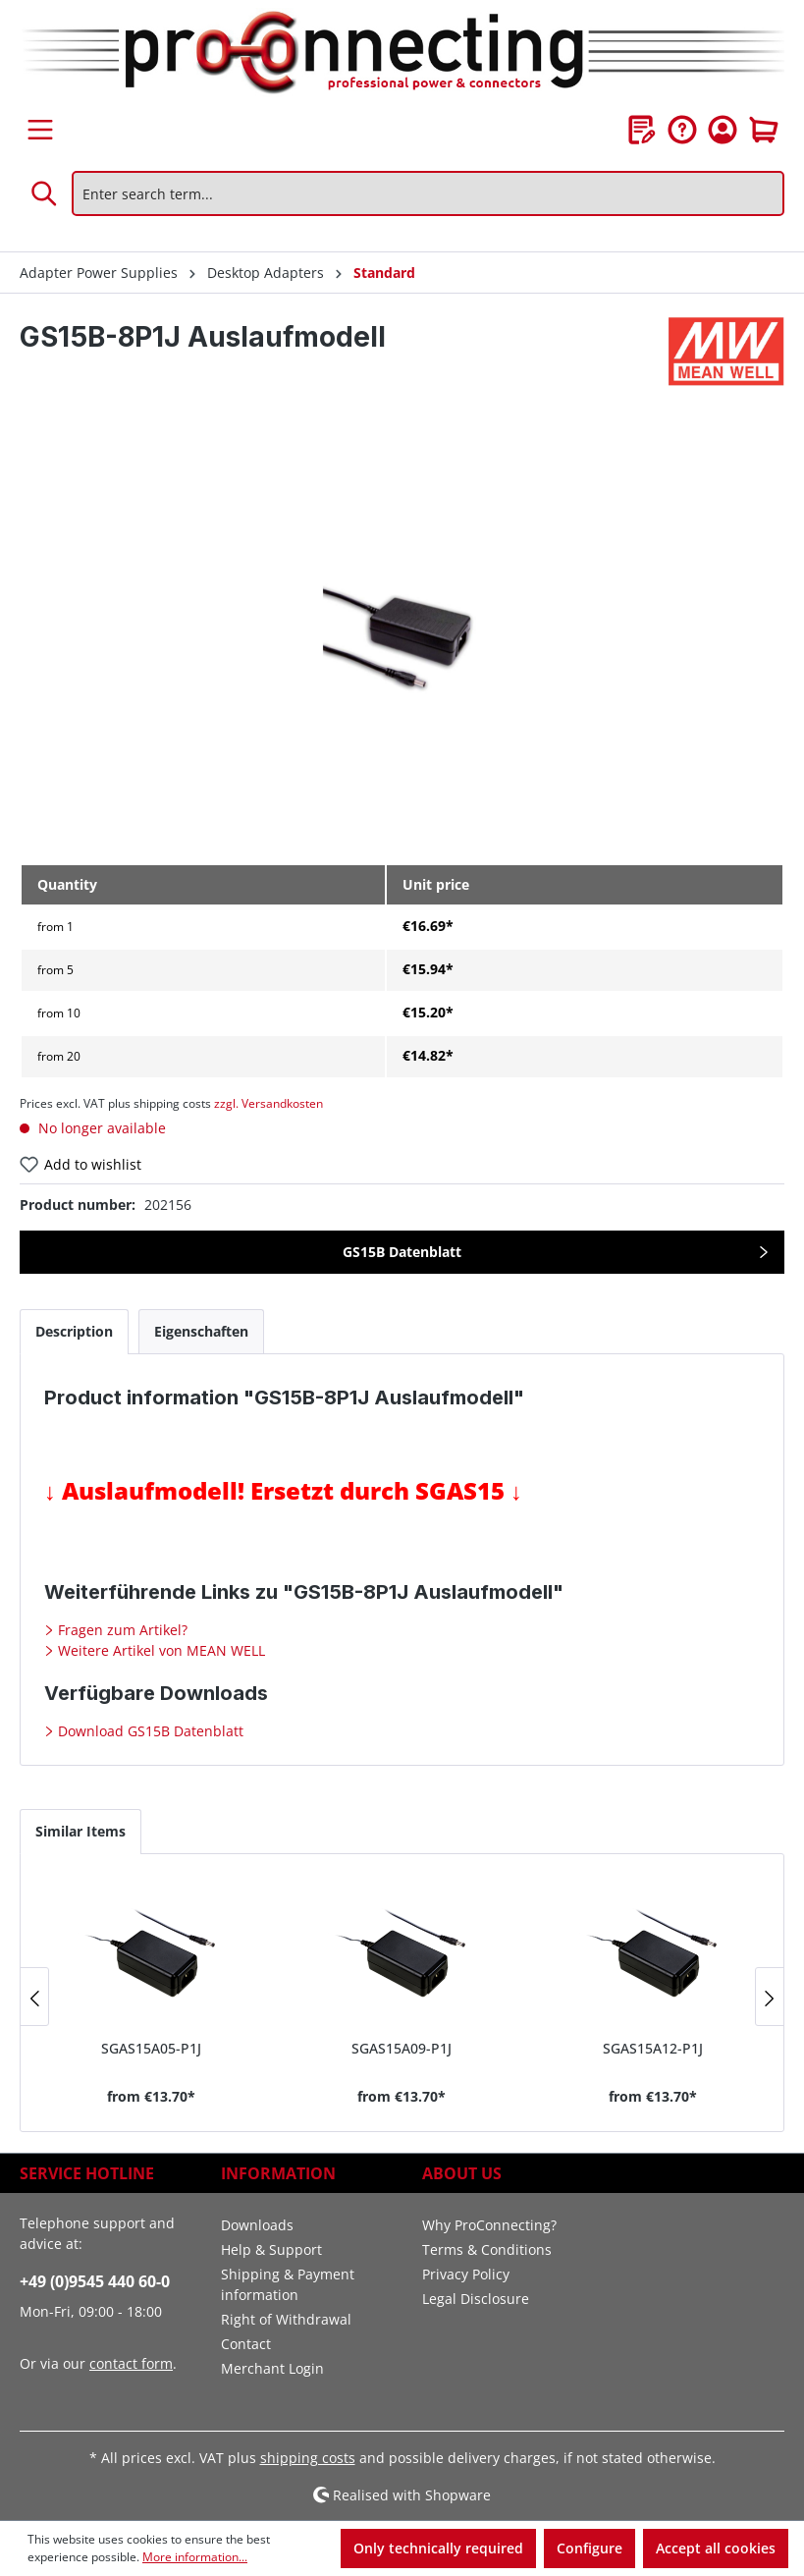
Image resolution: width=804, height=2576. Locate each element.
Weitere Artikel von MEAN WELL (159, 1650)
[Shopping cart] (763, 129)
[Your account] (722, 129)
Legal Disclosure (475, 2298)
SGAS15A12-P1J (653, 2048)
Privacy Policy (465, 2274)
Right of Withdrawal (286, 2319)
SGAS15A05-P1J (151, 2048)
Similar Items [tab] (80, 1831)
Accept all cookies (716, 2548)
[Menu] (40, 129)
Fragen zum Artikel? (121, 1629)
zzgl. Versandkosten (268, 1103)
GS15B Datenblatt (402, 1251)
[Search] (45, 193)
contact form (131, 2363)
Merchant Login (272, 2368)
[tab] (74, 1331)
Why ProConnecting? (489, 2225)
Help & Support (271, 2249)
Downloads (257, 2225)
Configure (589, 2548)
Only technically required (438, 2548)
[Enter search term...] (428, 193)
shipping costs (307, 2457)
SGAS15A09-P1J (401, 2048)
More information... (194, 2557)
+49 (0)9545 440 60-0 (95, 2281)
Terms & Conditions (487, 2249)
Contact (246, 2343)
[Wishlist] (642, 129)
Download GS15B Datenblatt (148, 1731)
